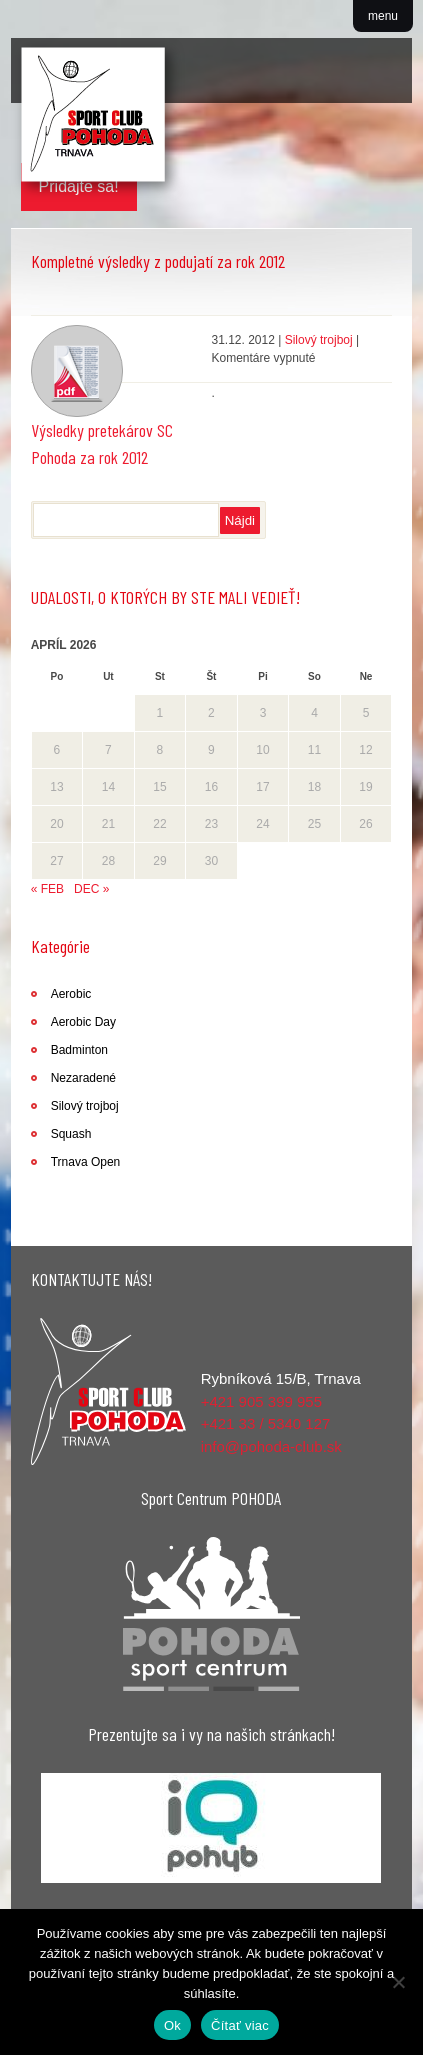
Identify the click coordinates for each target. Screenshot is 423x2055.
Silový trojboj (319, 340)
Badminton (79, 1050)
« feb (47, 889)
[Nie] (398, 1982)
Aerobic (71, 994)
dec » (91, 889)
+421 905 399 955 (261, 1401)
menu (383, 16)
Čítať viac (240, 2025)
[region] (212, 1828)
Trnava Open (86, 1162)
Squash (71, 1134)
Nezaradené (83, 1078)
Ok (172, 2025)
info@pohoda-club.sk (271, 1446)
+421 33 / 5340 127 (266, 1423)
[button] (212, 1828)
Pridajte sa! (79, 186)
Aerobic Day (83, 1022)
